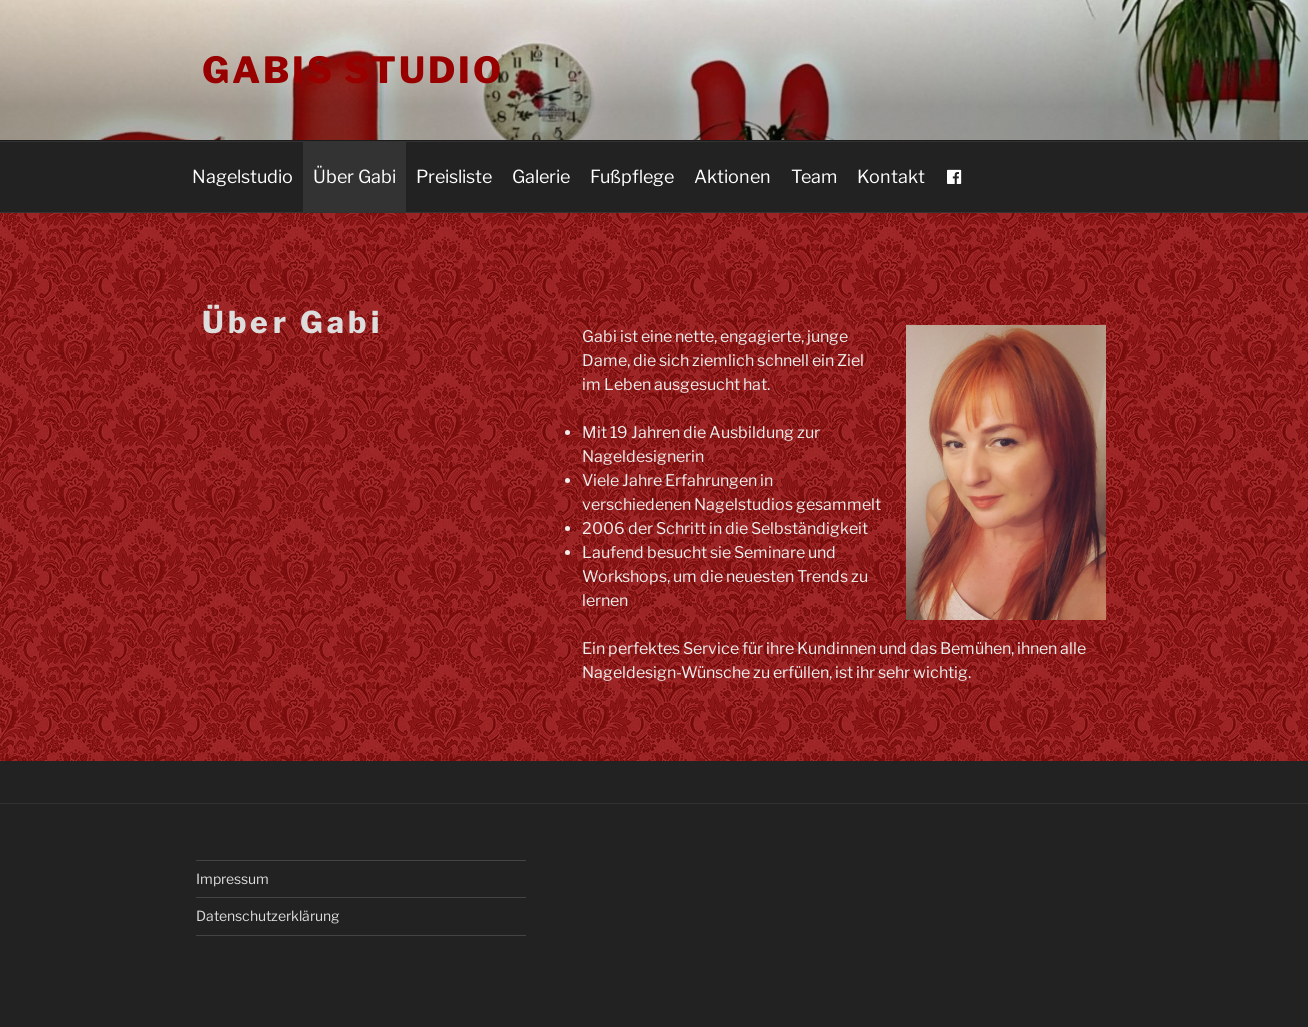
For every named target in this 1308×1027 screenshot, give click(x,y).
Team (814, 176)
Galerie (541, 176)
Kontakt (891, 176)
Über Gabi (354, 176)
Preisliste (454, 176)
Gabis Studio (353, 70)
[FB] (954, 177)
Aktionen (732, 176)
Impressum (232, 878)
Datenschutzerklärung (267, 915)
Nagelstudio (242, 176)
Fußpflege (632, 176)
